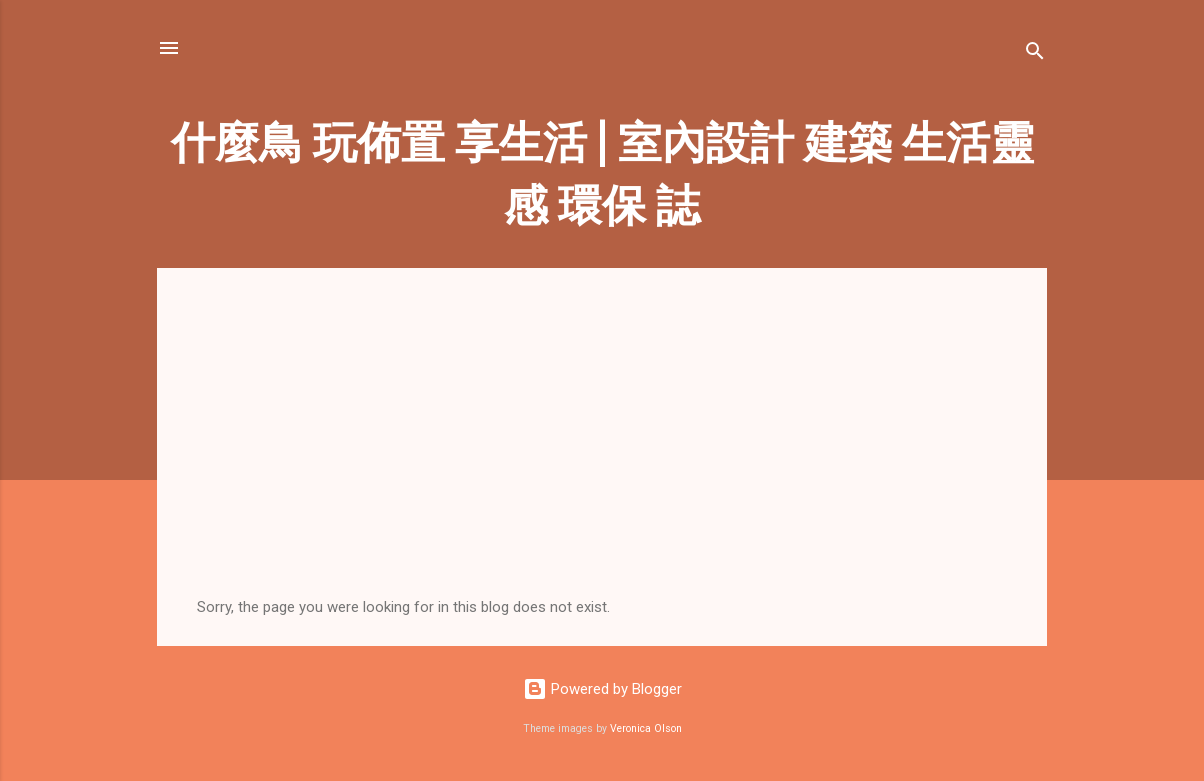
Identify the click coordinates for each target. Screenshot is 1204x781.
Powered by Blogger (602, 689)
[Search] (1035, 54)
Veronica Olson (646, 728)
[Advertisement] (602, 448)
